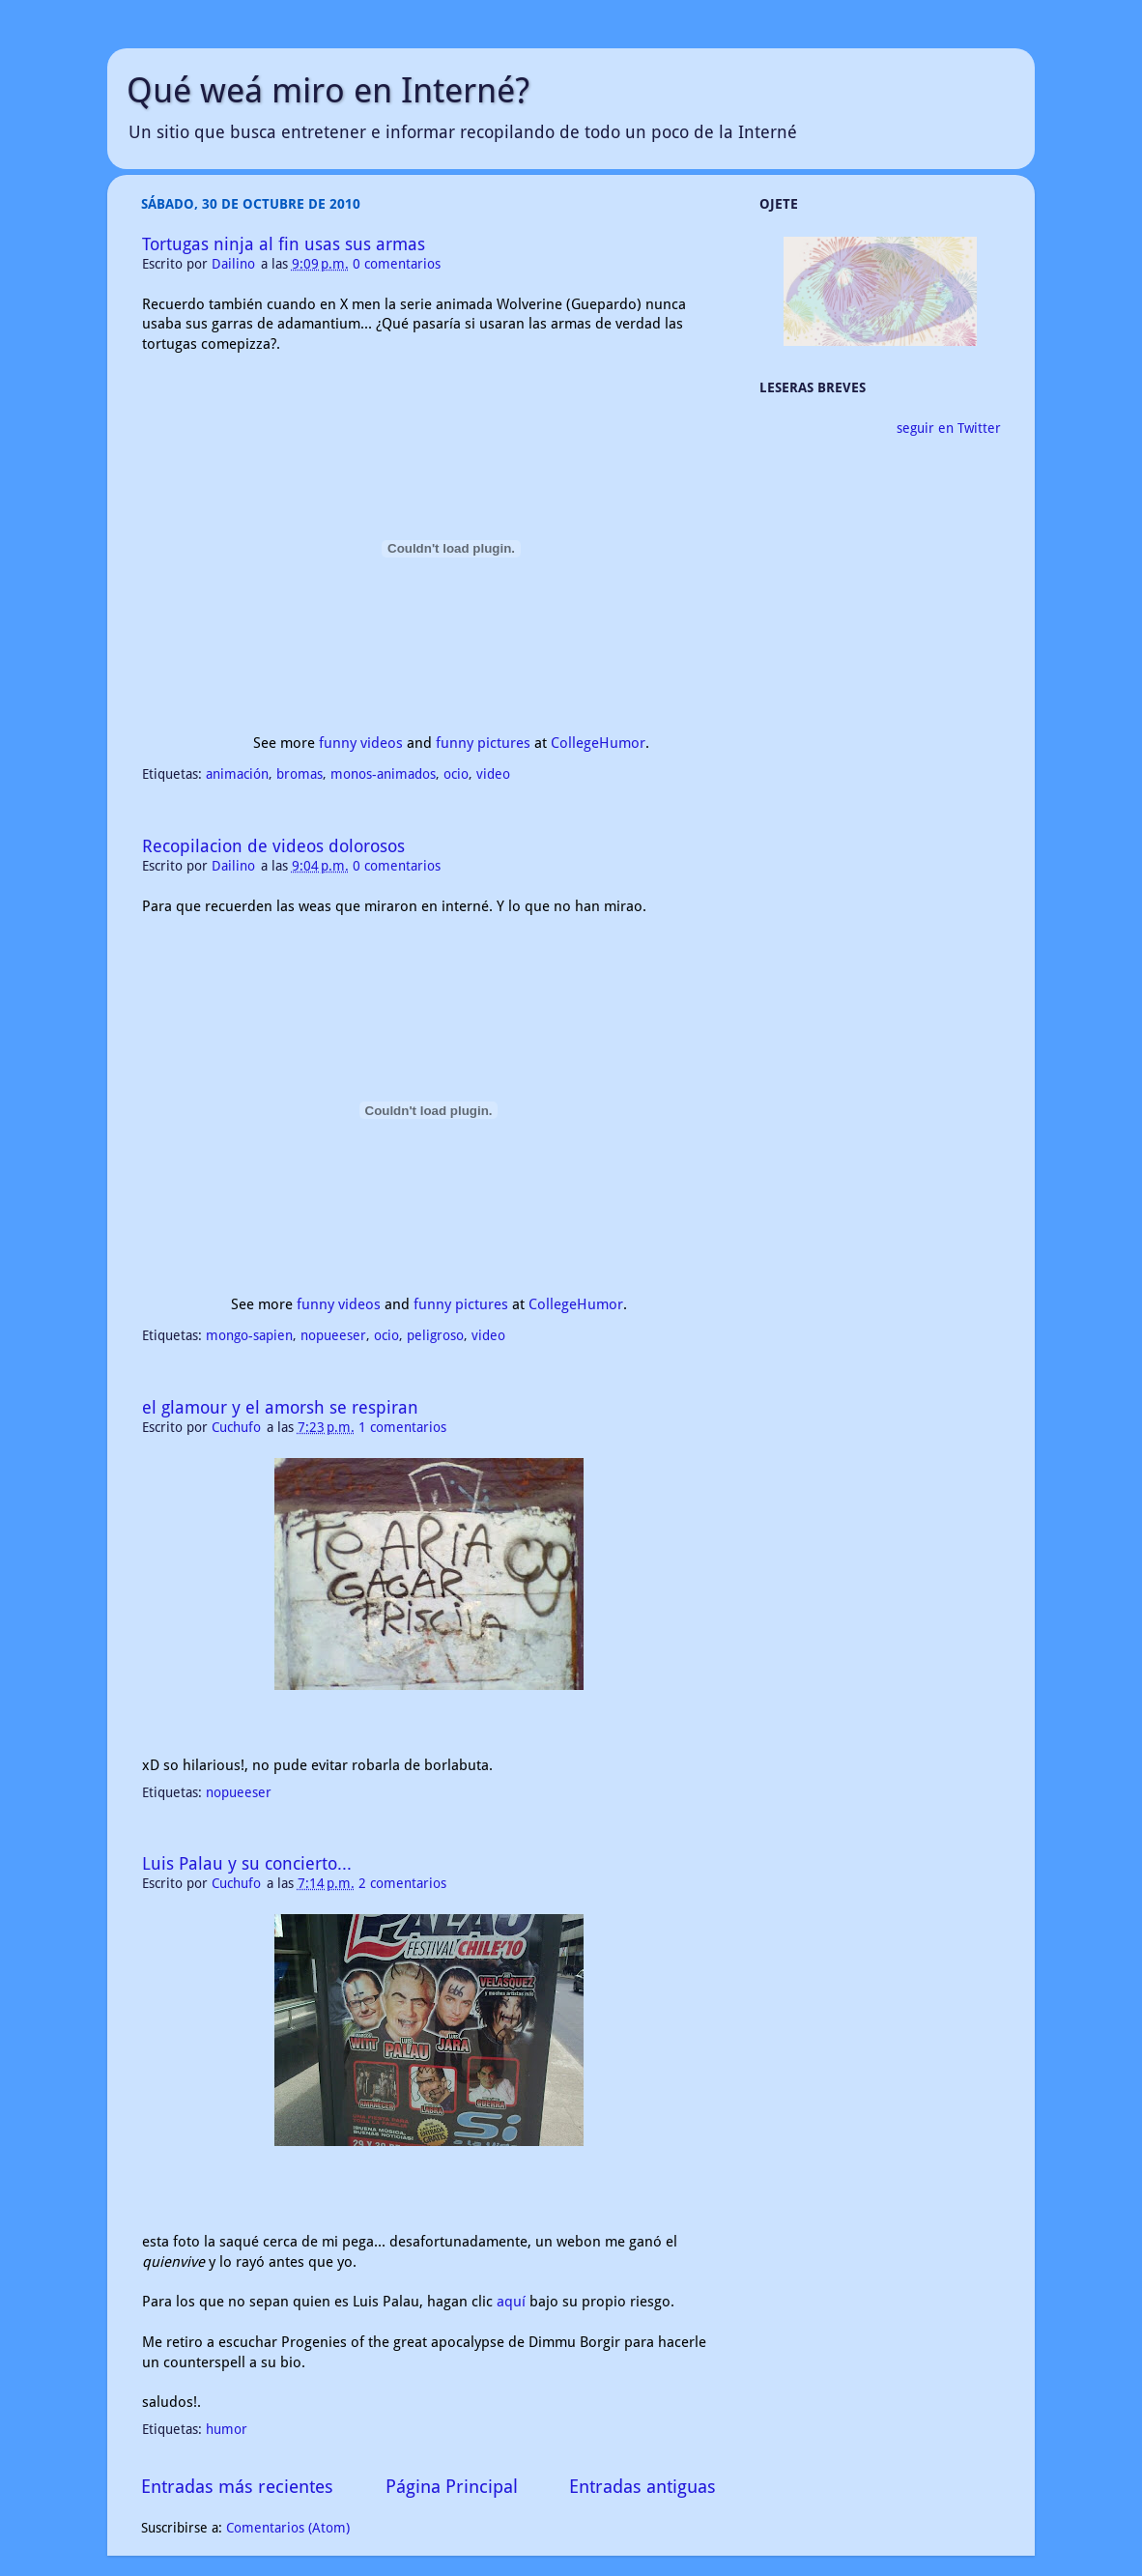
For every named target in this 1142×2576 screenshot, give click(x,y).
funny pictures (483, 743)
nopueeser (333, 1335)
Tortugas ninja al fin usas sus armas (283, 244)
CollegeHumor (598, 743)
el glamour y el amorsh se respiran (280, 1407)
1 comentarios (402, 1427)
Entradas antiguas (642, 2487)
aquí (511, 2301)
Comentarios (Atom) (288, 2527)
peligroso (435, 1335)
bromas (299, 774)
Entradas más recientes (237, 2487)
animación (237, 774)
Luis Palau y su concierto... (247, 1863)
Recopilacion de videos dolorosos (273, 846)
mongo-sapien (249, 1335)
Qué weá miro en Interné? (328, 90)
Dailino (235, 264)
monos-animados (383, 774)
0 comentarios (397, 264)
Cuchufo (238, 1427)
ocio (456, 774)
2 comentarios (402, 1883)
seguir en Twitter (949, 428)
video (493, 774)
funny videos (361, 743)
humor (226, 2429)
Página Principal (451, 2487)
